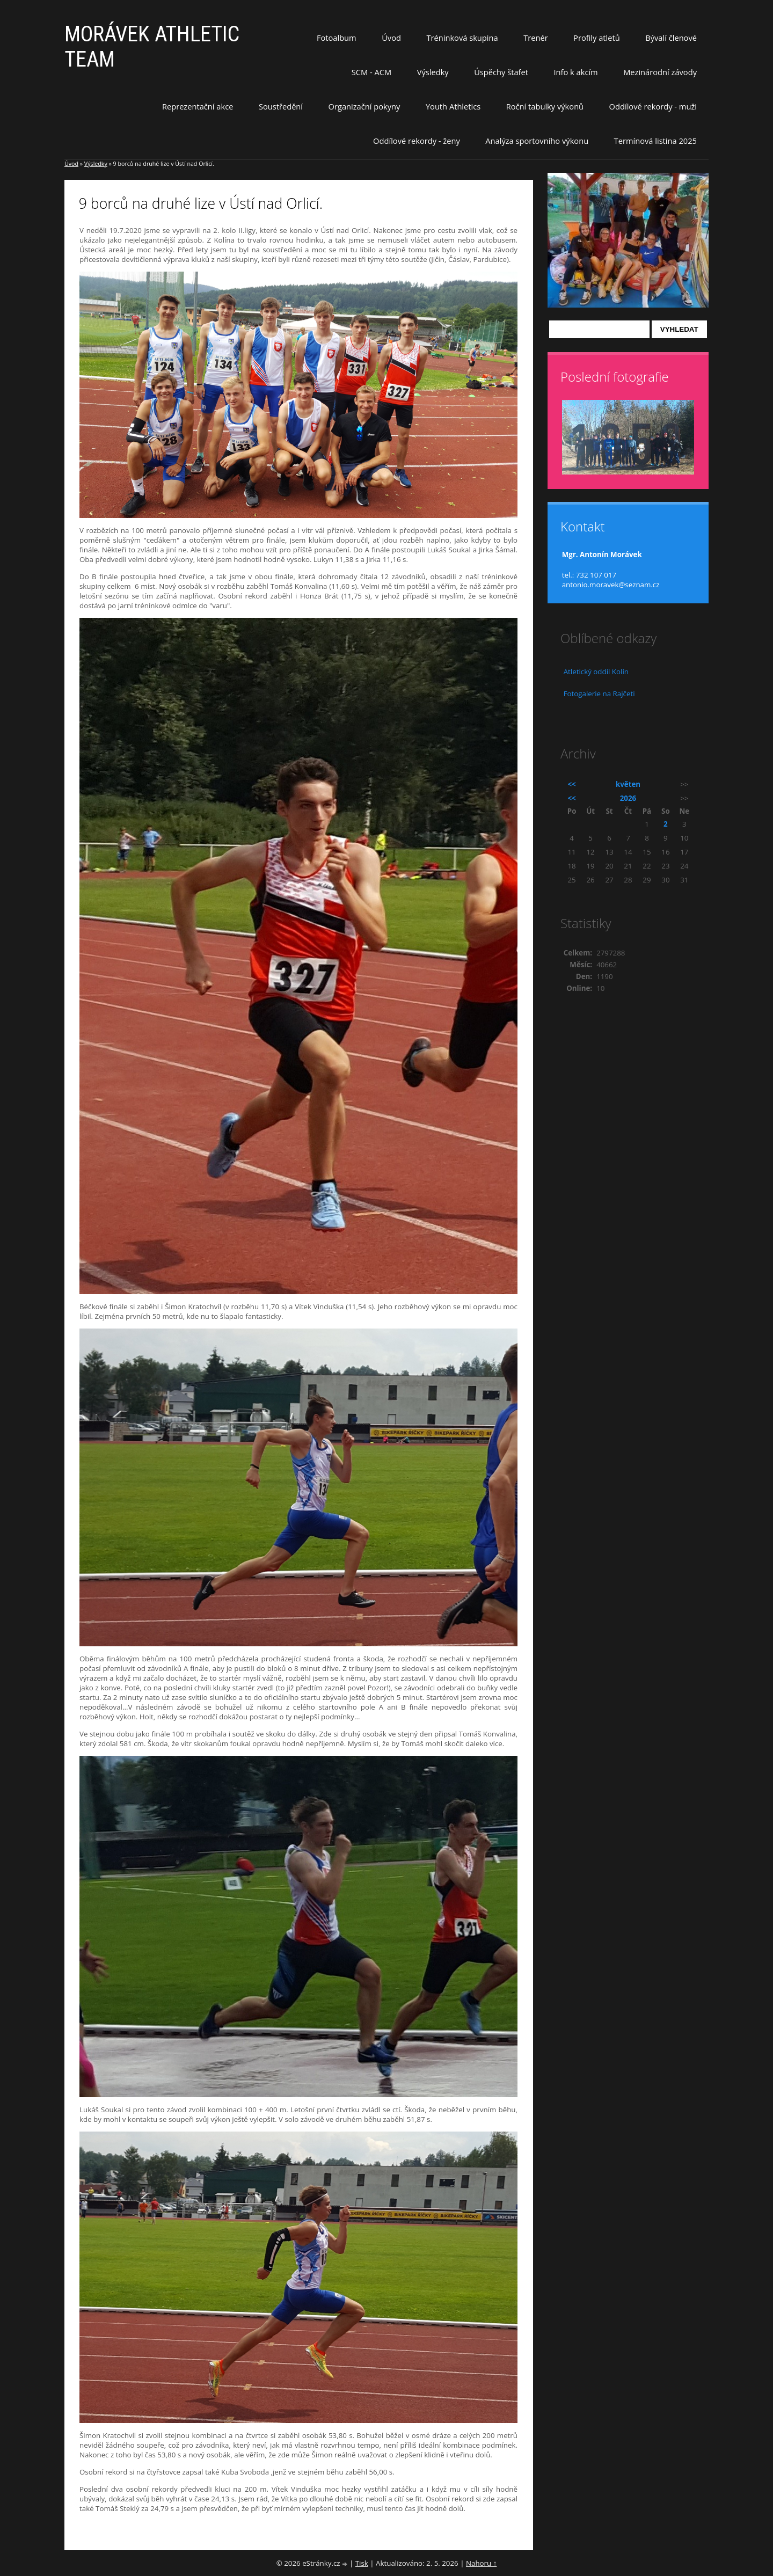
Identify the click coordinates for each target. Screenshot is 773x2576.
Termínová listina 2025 (655, 140)
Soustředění (281, 106)
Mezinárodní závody (660, 72)
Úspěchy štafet (501, 72)
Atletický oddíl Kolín (596, 671)
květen (628, 784)
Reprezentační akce (198, 106)
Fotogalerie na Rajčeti (599, 693)
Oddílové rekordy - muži (653, 106)
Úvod (391, 37)
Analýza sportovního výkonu (536, 140)
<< (572, 784)
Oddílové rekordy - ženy (416, 140)
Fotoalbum (336, 37)
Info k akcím (575, 72)
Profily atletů (596, 37)
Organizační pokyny (364, 106)
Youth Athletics (453, 106)
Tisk (361, 2563)
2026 (628, 798)
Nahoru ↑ (481, 2563)
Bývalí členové (671, 37)
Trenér (535, 37)
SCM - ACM (371, 72)
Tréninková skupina (462, 37)
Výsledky (433, 72)
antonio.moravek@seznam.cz (611, 584)
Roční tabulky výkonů (545, 106)
